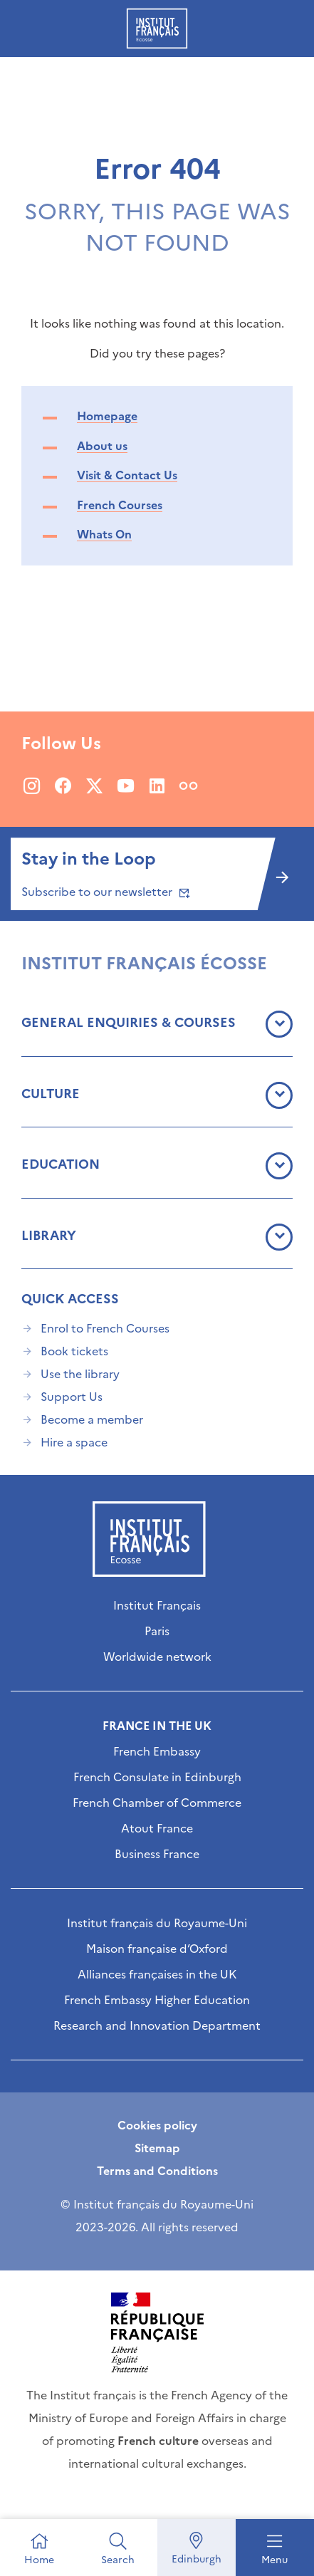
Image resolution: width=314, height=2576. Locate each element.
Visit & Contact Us (127, 475)
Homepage (107, 415)
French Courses (119, 504)
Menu (274, 2559)
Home (39, 2559)
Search (118, 2559)
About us (102, 445)
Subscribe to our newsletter (104, 891)
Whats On (104, 534)
